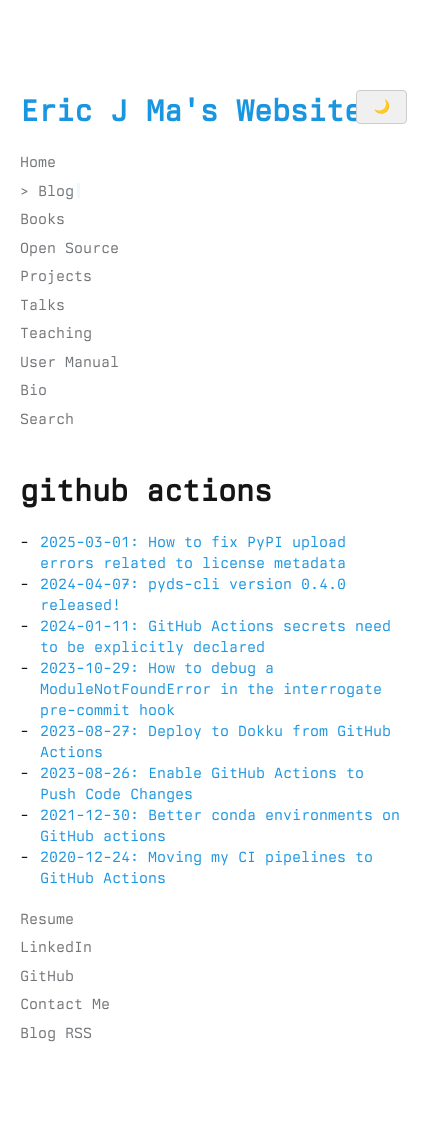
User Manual (69, 362)
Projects (56, 276)
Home (38, 162)
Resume (47, 919)
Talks (42, 305)
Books (42, 219)
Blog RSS (56, 1033)
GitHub (47, 976)
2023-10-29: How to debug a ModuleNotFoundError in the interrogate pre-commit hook (211, 689)
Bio (33, 390)
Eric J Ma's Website (191, 111)
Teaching (56, 333)
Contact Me (65, 1004)
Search (47, 419)
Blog (56, 191)
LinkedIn (56, 947)
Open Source (69, 248)
